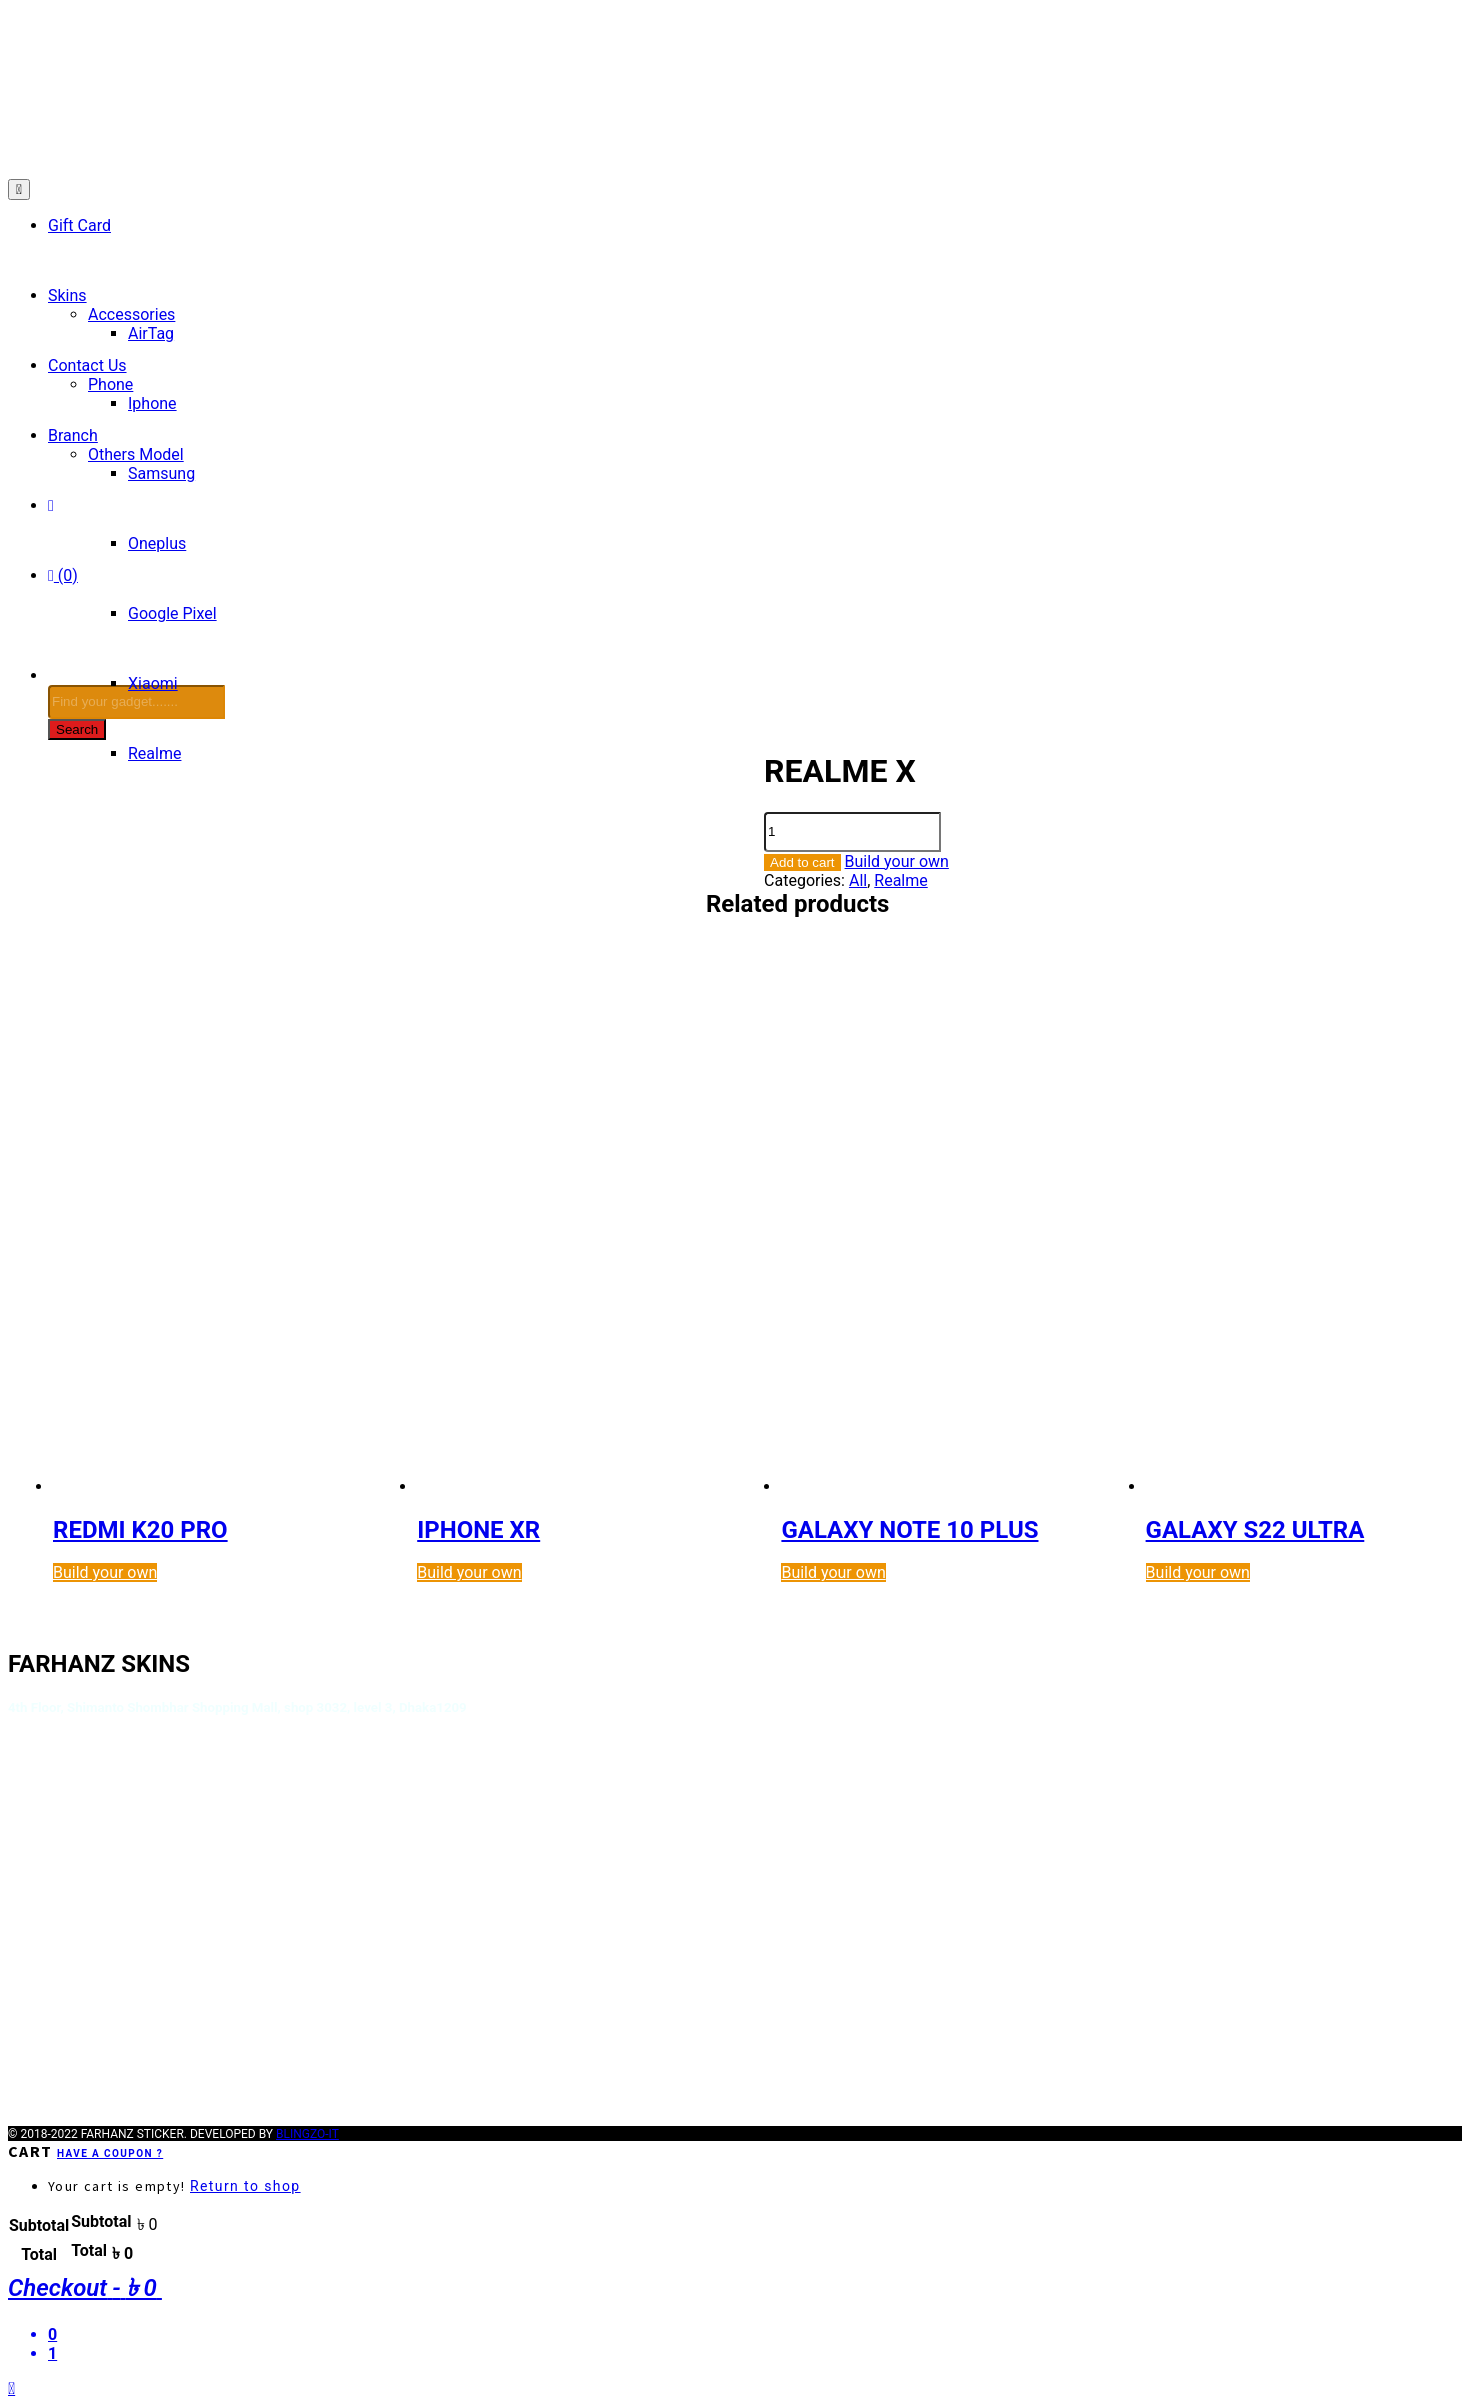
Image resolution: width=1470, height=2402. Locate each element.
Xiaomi (153, 683)
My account (52, 2004)
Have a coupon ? (110, 2149)
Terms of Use (58, 1784)
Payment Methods (77, 1884)
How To (37, 1844)
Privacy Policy (60, 1764)
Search (77, 729)
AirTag (151, 333)
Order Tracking (63, 1864)
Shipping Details (69, 1824)
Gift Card (79, 225)
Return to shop (245, 2182)
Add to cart (802, 862)
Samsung (161, 473)
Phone (110, 384)
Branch (73, 435)
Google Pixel (172, 613)
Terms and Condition (86, 1804)
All (858, 880)
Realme (900, 880)
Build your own (897, 861)
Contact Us (87, 365)
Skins (67, 295)
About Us (42, 1744)
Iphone (152, 403)
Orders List (49, 2024)
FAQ (23, 1984)
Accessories (131, 314)
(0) (63, 575)
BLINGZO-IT (307, 2130)
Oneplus (157, 543)
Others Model (136, 454)
